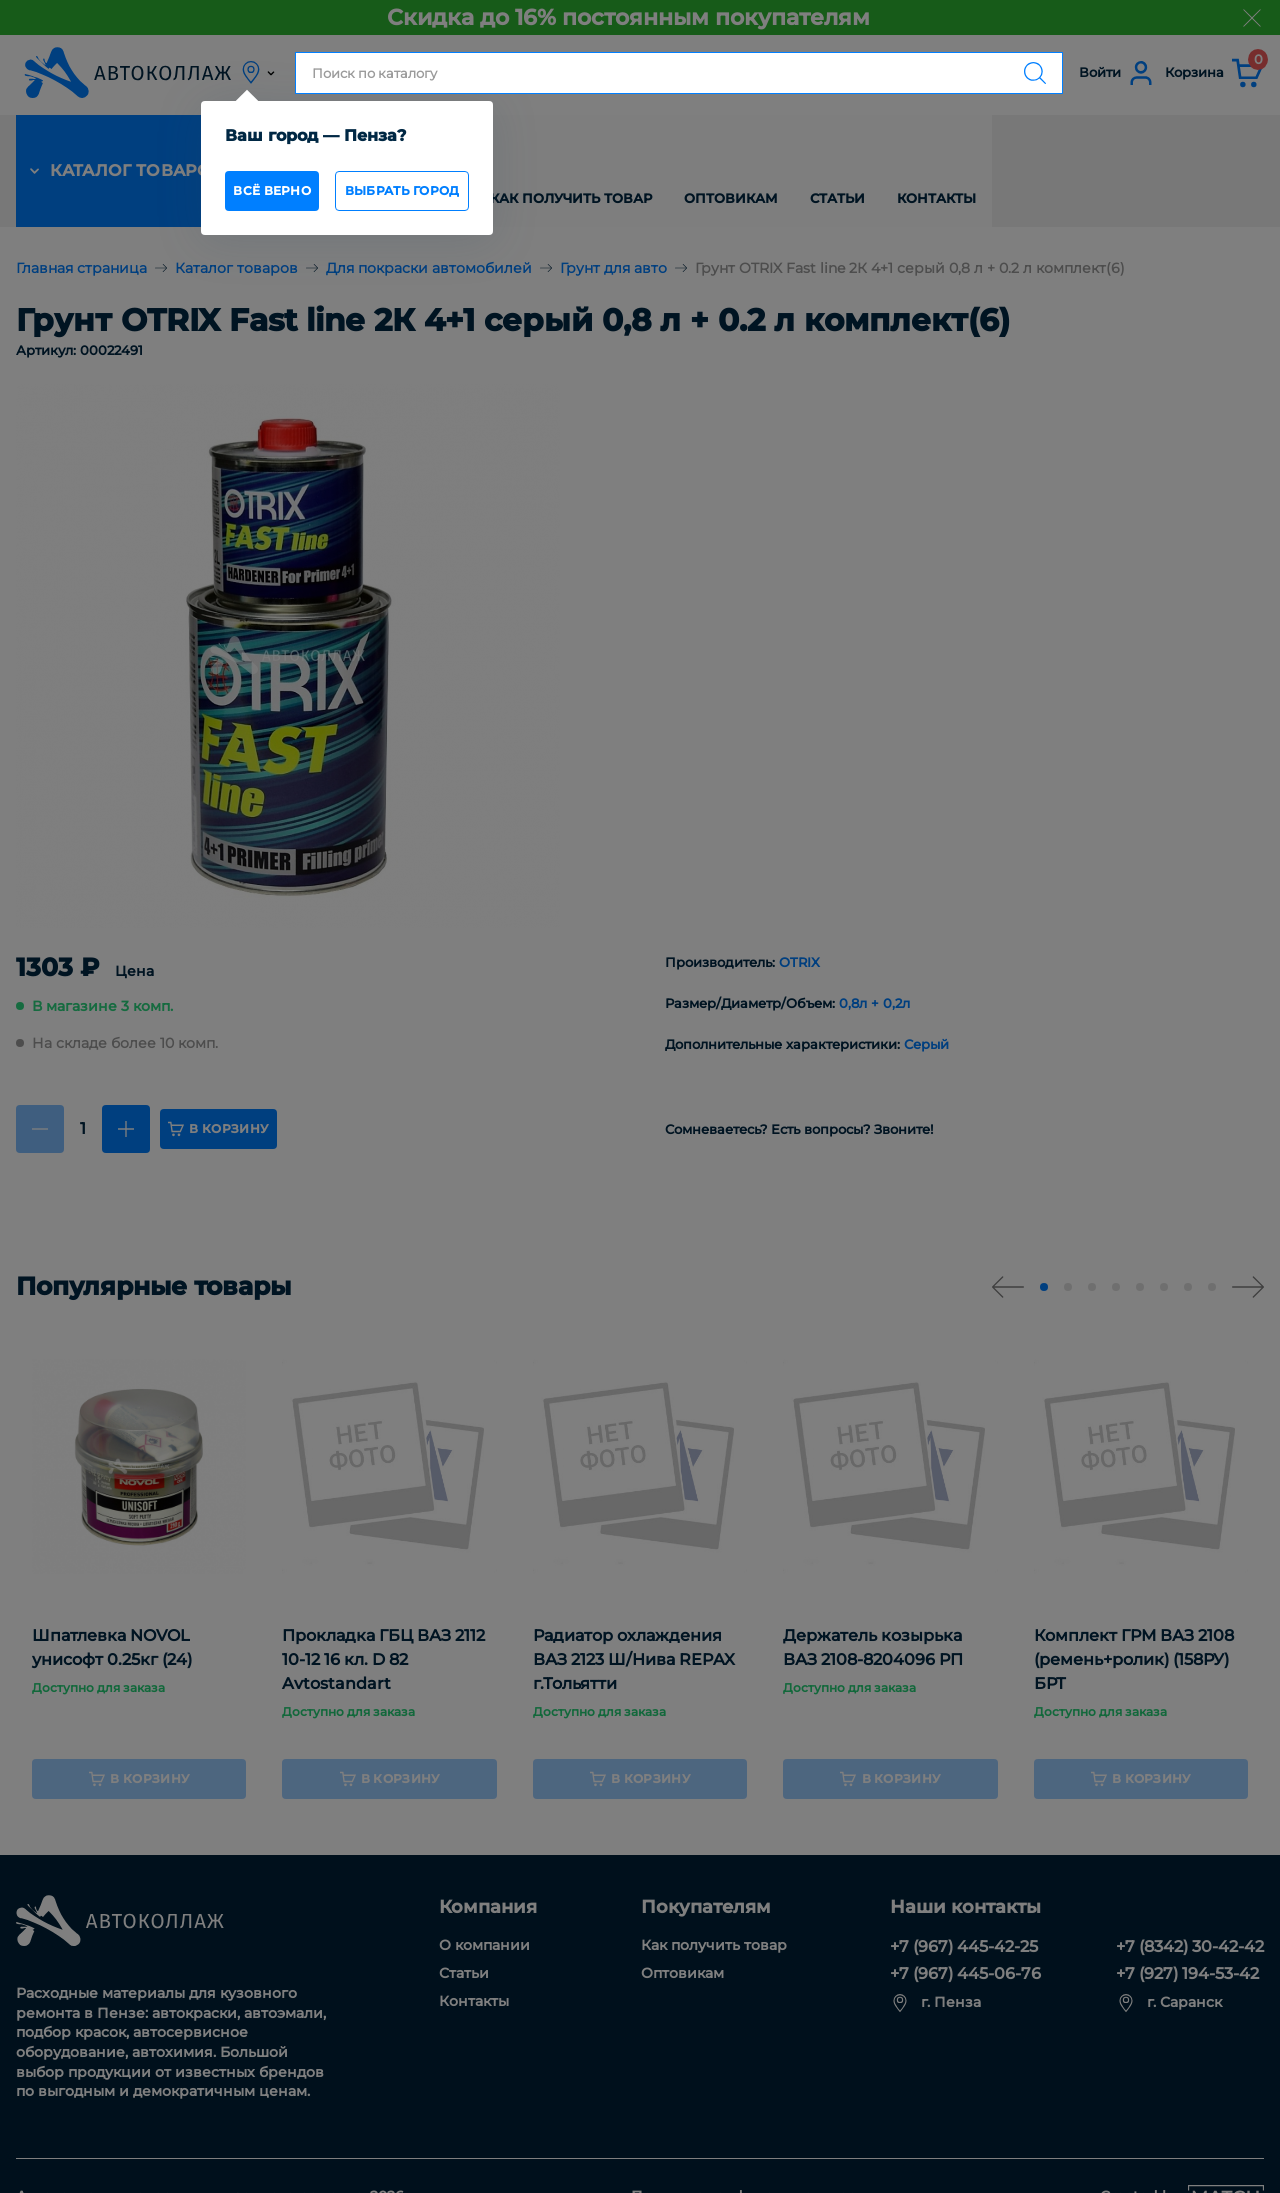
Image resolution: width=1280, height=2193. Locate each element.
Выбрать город (446, 196)
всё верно (275, 196)
